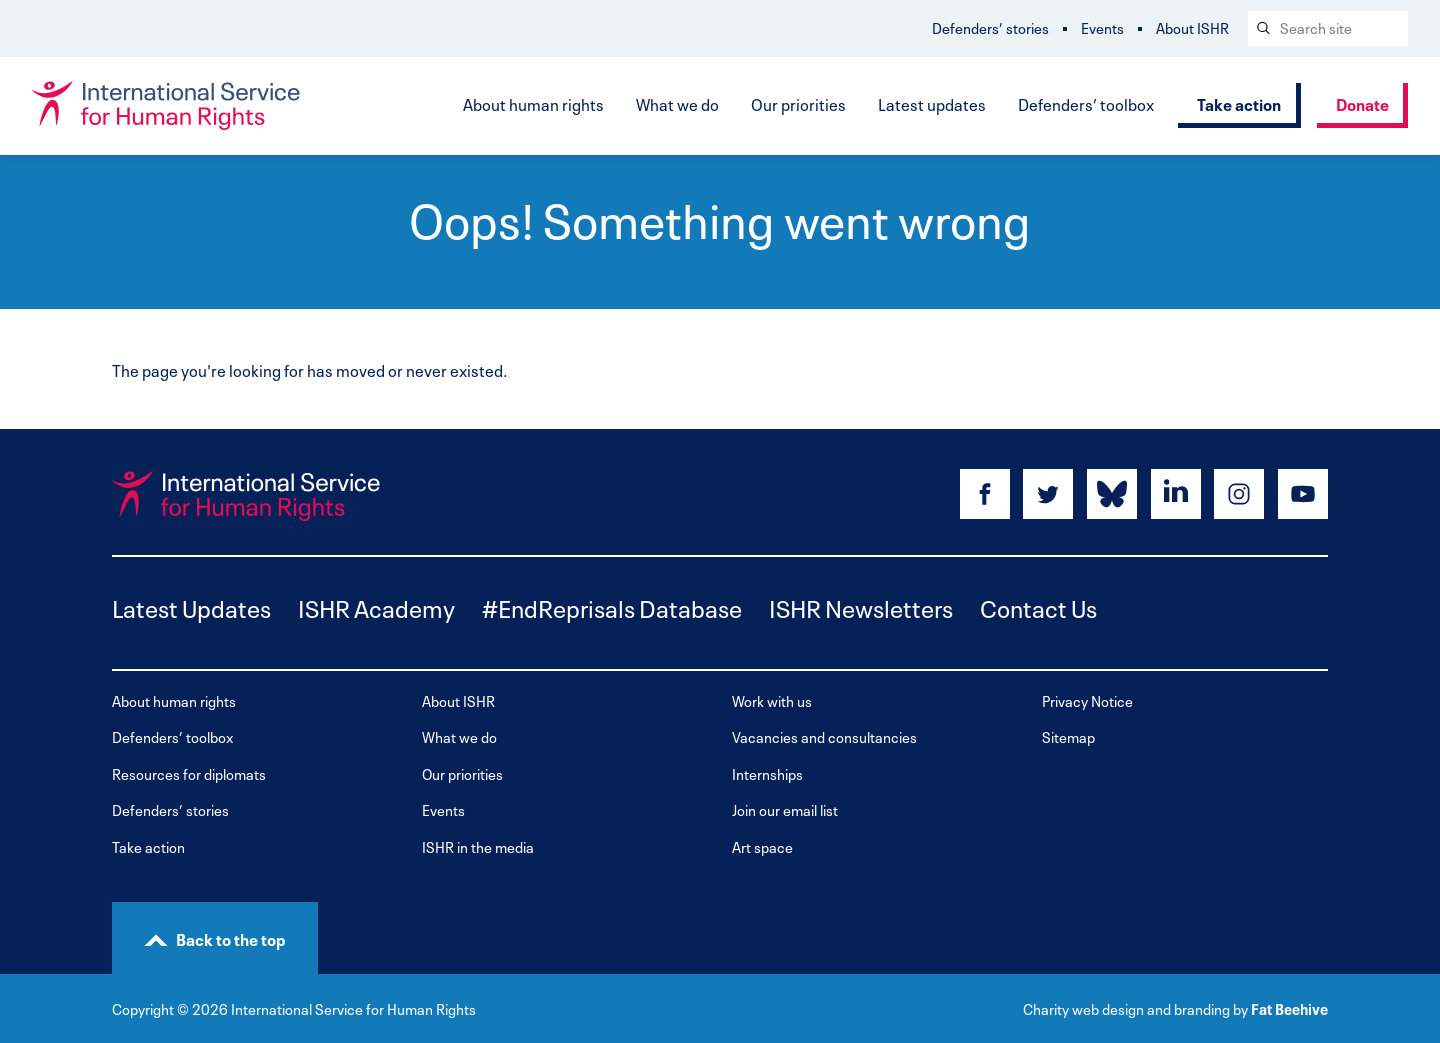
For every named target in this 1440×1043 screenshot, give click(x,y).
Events (1102, 27)
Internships (767, 773)
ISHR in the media (478, 846)
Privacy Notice (1087, 700)
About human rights (533, 103)
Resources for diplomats (189, 773)
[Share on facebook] (985, 494)
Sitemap (1068, 736)
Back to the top (231, 938)
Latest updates (932, 103)
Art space (762, 846)
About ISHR (1192, 27)
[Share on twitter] (1048, 494)
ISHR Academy (376, 606)
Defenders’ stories (990, 27)
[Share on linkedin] (1176, 494)
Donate (1362, 103)
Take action (1239, 103)
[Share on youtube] (1303, 494)
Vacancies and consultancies (824, 736)
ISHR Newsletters (861, 606)
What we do (677, 103)
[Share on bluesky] (1112, 494)
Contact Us (1038, 606)
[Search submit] (1262, 28)
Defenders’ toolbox (1086, 103)
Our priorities (798, 103)
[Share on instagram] (1239, 494)
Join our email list (785, 809)
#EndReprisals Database (612, 606)
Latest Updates (191, 606)
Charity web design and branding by (1135, 1008)
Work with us (772, 700)
